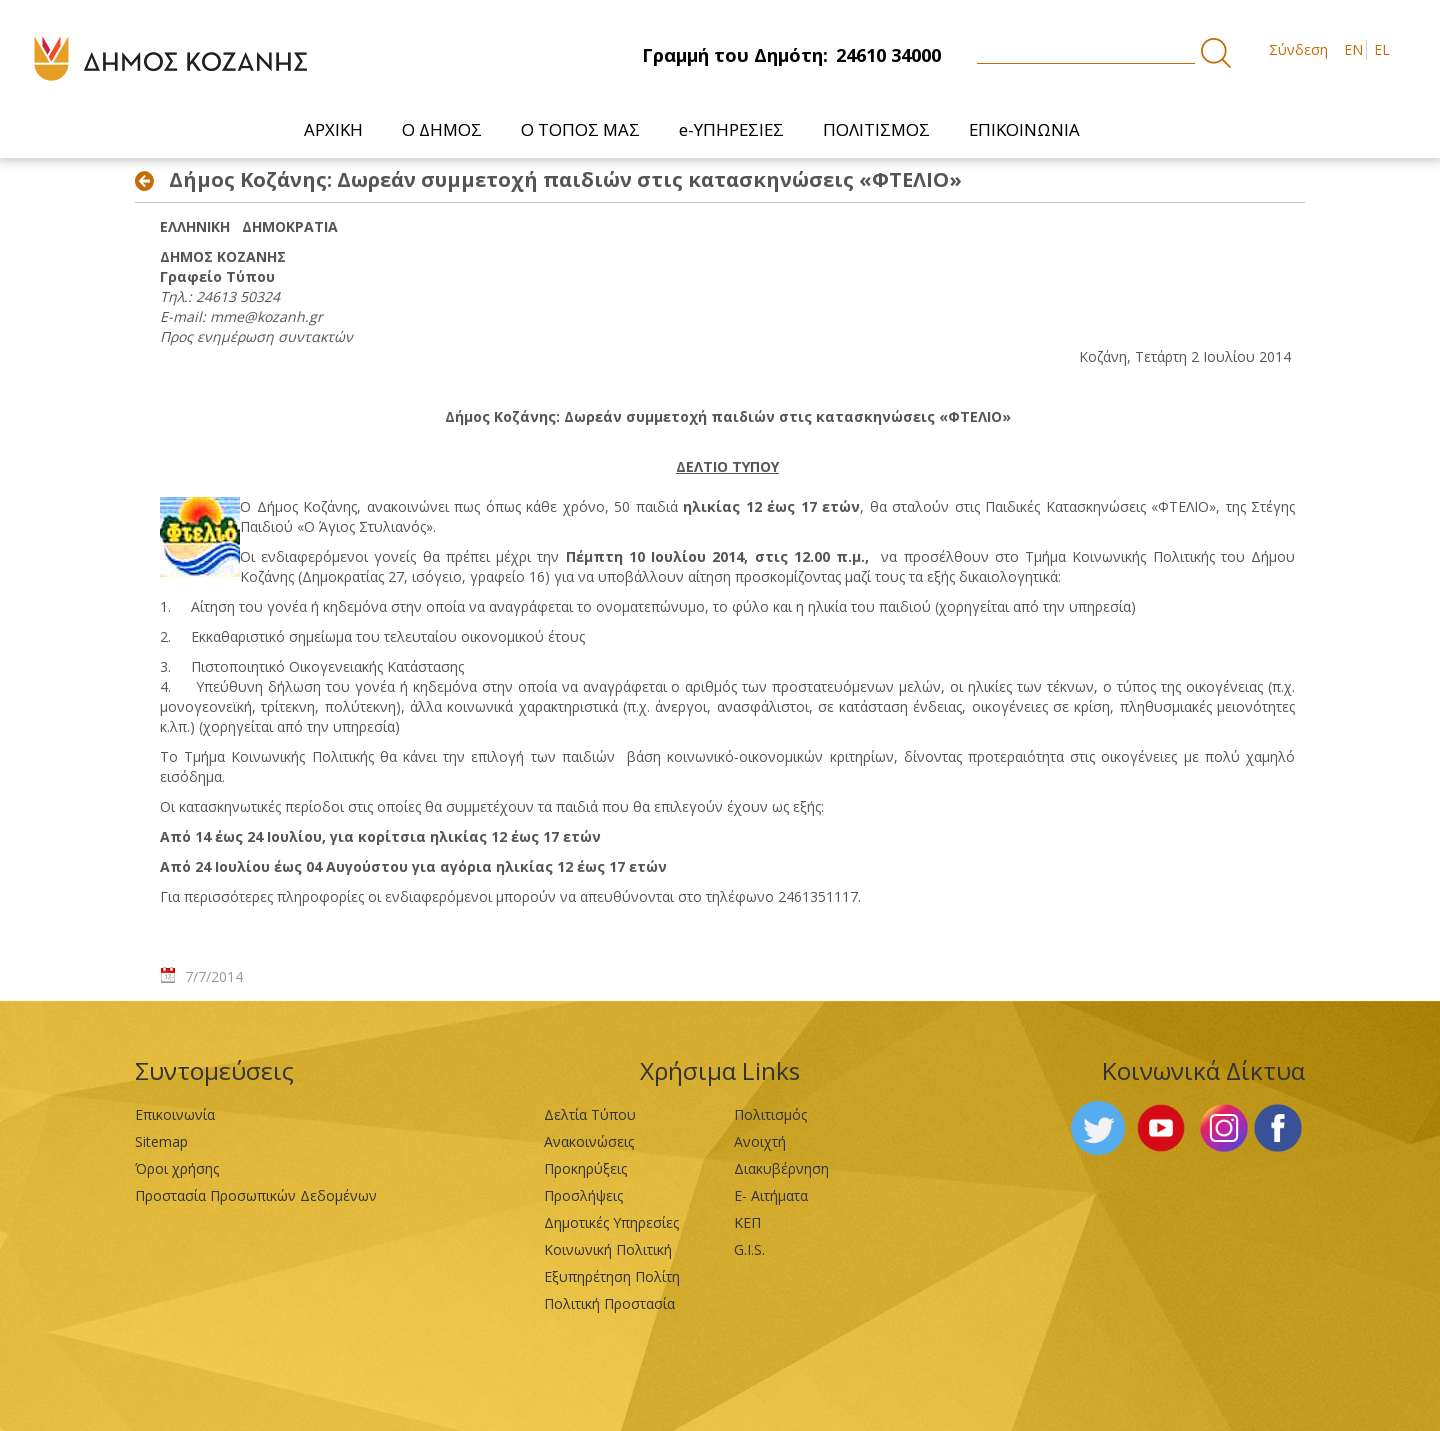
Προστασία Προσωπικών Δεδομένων (256, 1195)
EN (1353, 49)
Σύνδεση (1298, 49)
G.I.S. (749, 1249)
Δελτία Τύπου (590, 1114)
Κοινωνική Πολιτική (608, 1249)
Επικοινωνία (175, 1114)
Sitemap (161, 1141)
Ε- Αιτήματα (771, 1195)
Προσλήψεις (583, 1195)
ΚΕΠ (747, 1222)
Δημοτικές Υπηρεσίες (611, 1222)
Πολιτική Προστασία (609, 1303)
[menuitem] (334, 129)
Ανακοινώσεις (589, 1141)
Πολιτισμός (770, 1114)
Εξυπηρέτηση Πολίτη (612, 1276)
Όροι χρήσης (177, 1168)
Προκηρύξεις (585, 1168)
